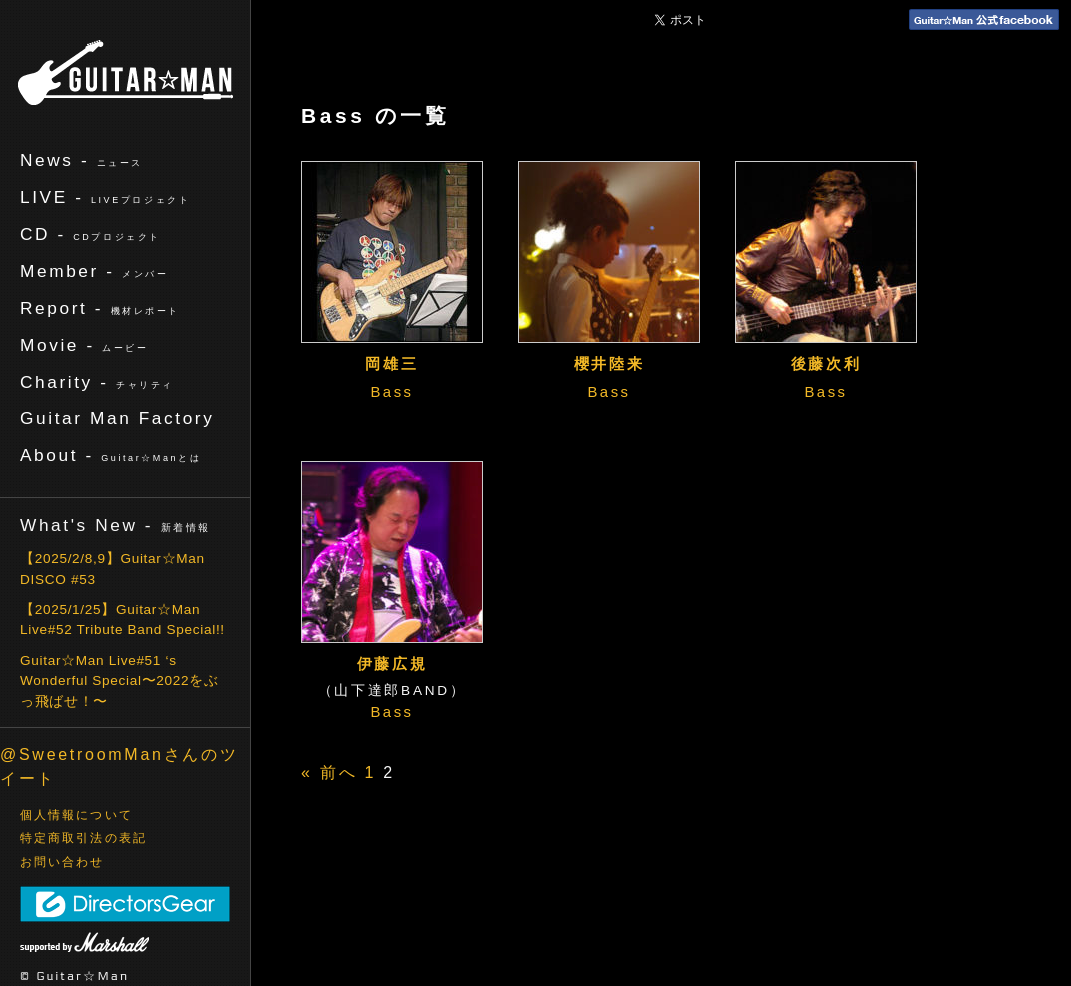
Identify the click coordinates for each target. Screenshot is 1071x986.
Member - (94, 271)
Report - (100, 308)
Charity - (97, 382)
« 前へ (329, 772)
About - (110, 455)
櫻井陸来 (609, 364)
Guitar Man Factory (117, 418)
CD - (90, 234)
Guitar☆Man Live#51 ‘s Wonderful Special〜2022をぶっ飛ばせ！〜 (119, 681)
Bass (391, 392)
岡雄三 (391, 364)
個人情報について (76, 815)
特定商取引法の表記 (83, 838)
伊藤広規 (392, 664)
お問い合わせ (62, 862)
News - (81, 160)
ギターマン (125, 72)
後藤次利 (826, 364)
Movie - (84, 345)
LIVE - (105, 197)
